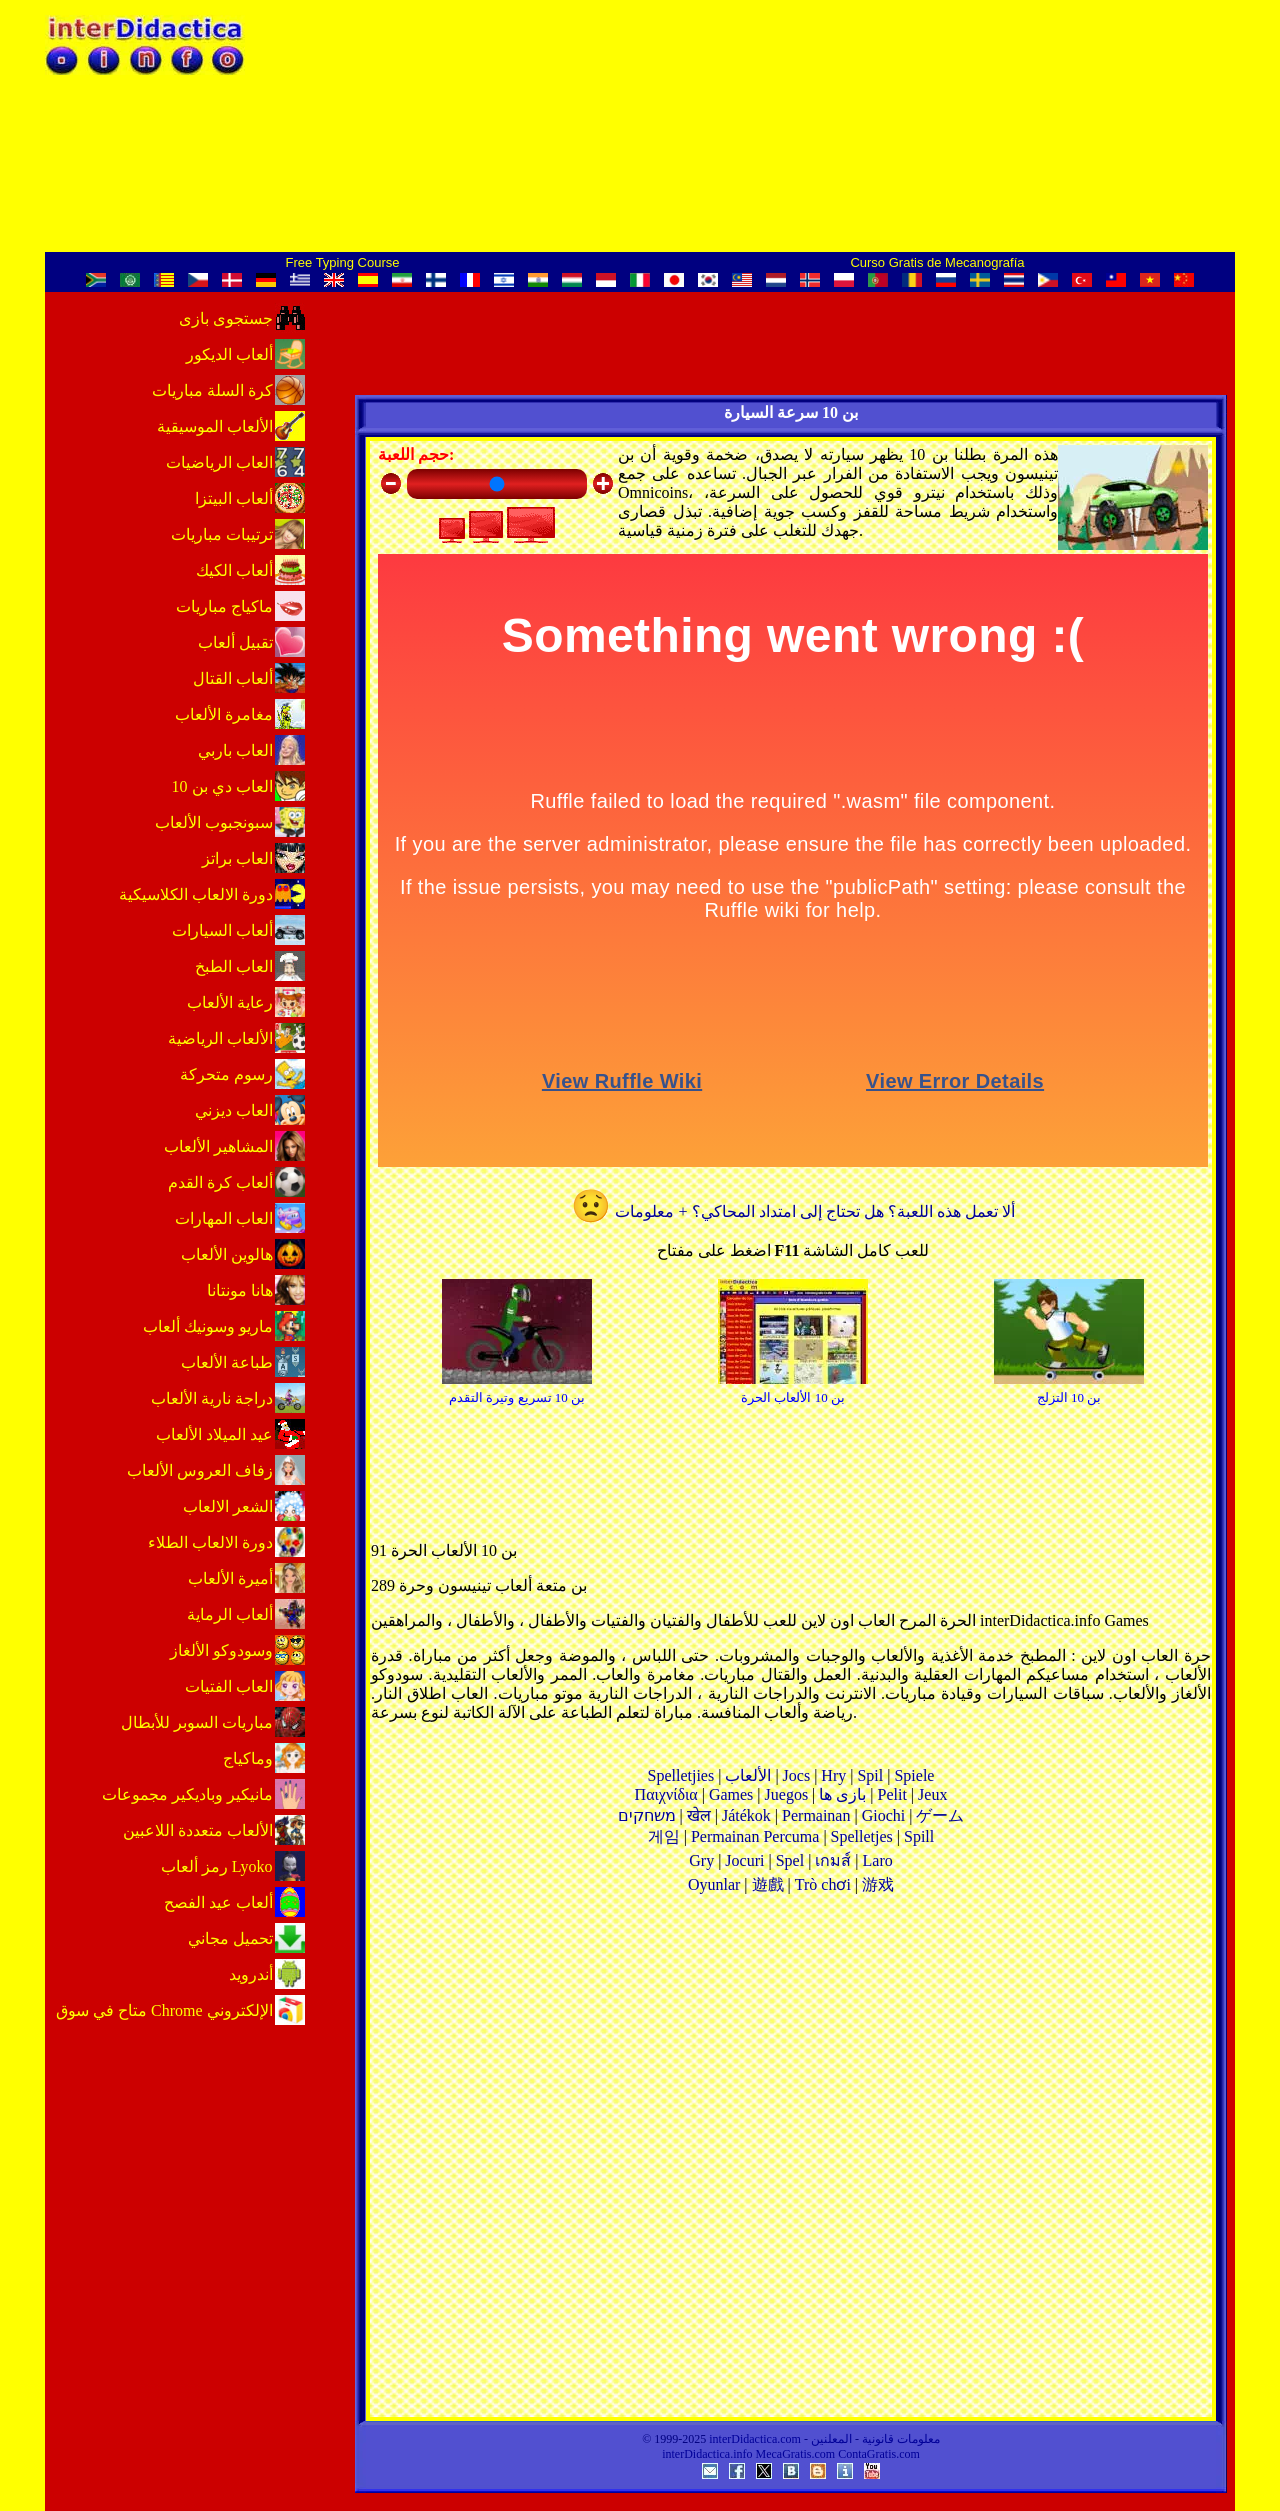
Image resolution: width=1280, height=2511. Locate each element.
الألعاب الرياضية (220, 1038)
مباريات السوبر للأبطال (197, 1722)
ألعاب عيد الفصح (218, 1902)
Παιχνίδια (666, 1794)
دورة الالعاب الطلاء (210, 1542)
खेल (699, 1815)
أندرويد (251, 1974)
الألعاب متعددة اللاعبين (198, 1830)
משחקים (647, 1815)
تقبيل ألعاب (235, 642)
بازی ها (842, 1794)
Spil (870, 1775)
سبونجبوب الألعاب (214, 822)
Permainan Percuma (755, 1836)
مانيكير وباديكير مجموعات (187, 1794)
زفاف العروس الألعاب (200, 1470)
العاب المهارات (224, 1218)
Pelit (892, 1794)
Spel (790, 1860)
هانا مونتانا (240, 1290)
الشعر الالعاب (228, 1506)
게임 (664, 1836)
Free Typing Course (343, 262)
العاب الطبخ (234, 966)
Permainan (816, 1815)
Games (731, 1794)
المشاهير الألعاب (218, 1146)
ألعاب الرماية (230, 1614)
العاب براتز (237, 858)
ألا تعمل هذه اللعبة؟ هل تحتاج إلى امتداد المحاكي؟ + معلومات (792, 1211)
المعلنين (831, 2439)
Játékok (746, 1815)
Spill (919, 1836)
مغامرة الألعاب (224, 714)
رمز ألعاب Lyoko (217, 1866)
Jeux (932, 1794)
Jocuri (744, 1860)
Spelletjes (862, 1836)
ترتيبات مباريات (222, 534)
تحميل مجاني (230, 1938)
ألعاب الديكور (229, 354)
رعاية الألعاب (230, 1002)
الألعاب (748, 1775)
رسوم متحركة (226, 1074)
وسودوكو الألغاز (221, 1650)
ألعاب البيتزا (234, 498)
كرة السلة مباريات (212, 390)
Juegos (787, 1794)
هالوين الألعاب (227, 1254)
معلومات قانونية (901, 2439)
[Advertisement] (791, 2164)
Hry (833, 1775)
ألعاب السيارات (222, 930)
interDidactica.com (755, 2439)
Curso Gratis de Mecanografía (937, 262)
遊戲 (768, 1884)
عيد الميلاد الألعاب (214, 1434)
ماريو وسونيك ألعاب (208, 1326)
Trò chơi (823, 1884)
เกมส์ (833, 1860)
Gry (701, 1860)
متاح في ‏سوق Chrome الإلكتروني (164, 2010)
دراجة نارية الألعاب (212, 1398)
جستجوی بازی (226, 318)
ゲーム (940, 1815)
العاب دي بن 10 (222, 786)
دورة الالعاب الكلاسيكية (196, 894)
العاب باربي (235, 750)
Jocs (797, 1775)
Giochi (884, 1815)
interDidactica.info (707, 2454)
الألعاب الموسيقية (215, 426)
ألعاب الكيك (234, 570)
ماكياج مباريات (224, 606)
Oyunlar (714, 1884)
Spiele (914, 1775)
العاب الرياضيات (219, 462)
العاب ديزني (234, 1110)
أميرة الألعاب (230, 1578)
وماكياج (248, 1758)
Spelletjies (681, 1775)
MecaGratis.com (796, 2454)
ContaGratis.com (879, 2454)
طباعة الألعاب (227, 1362)
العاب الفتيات (229, 1686)
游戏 (878, 1884)
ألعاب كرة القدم (220, 1182)
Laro (878, 1860)
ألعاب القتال (233, 678)
